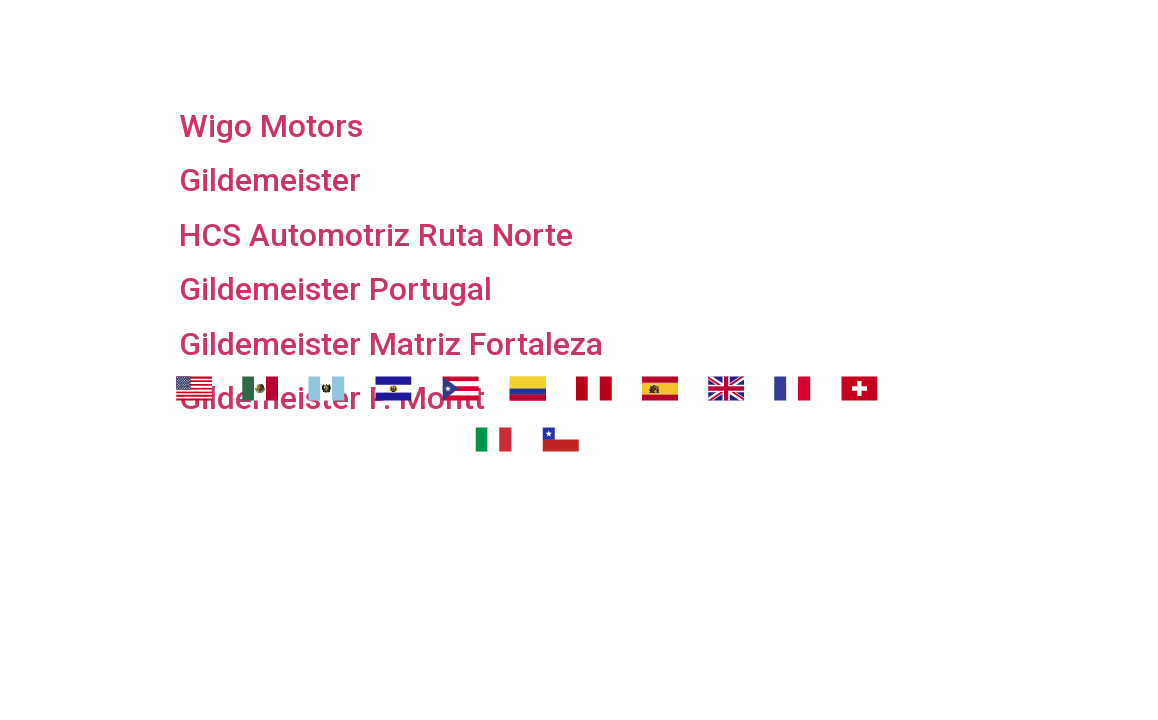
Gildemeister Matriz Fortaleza (391, 344)
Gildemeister (270, 180)
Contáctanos (596, 75)
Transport (469, 25)
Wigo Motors (271, 126)
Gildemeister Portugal (335, 289)
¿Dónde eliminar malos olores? (745, 25)
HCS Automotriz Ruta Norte (376, 235)
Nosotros (320, 25)
